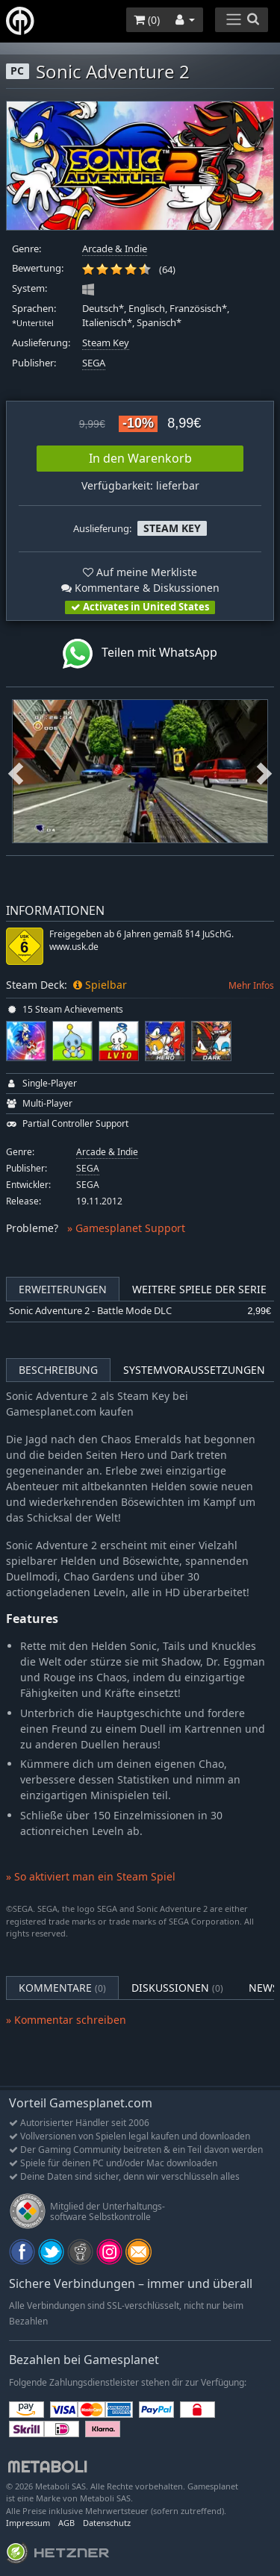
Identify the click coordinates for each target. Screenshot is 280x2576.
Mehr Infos (251, 985)
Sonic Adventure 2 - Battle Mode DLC (90, 1310)
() (147, 20)
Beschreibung (58, 1370)
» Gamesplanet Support (126, 1228)
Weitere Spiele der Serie (199, 1289)
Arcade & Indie (114, 249)
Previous (15, 771)
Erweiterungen (63, 1289)
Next (264, 771)
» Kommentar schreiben (66, 2020)
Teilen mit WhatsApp (140, 654)
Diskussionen (177, 1988)
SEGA (93, 363)
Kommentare (62, 1988)
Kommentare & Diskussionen (140, 588)
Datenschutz (107, 2522)
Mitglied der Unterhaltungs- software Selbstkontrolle (107, 2211)
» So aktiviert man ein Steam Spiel (90, 1876)
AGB (66, 2522)
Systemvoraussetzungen (194, 1370)
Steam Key (105, 343)
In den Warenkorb (140, 458)
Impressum (28, 2522)
